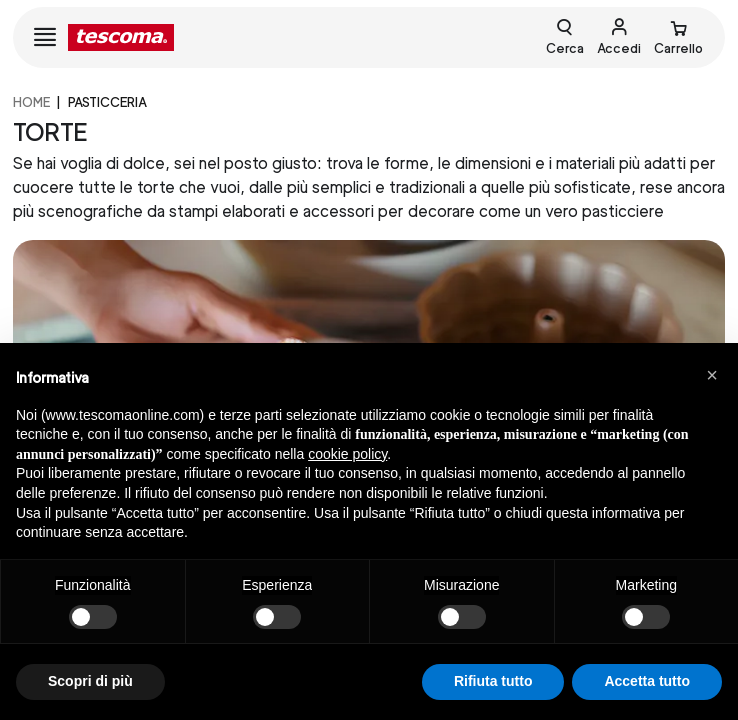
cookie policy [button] (347, 454)
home (31, 102)
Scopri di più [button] (90, 681)
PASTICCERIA (107, 102)
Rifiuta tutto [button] (493, 681)
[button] (712, 375)
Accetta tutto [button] (647, 681)
